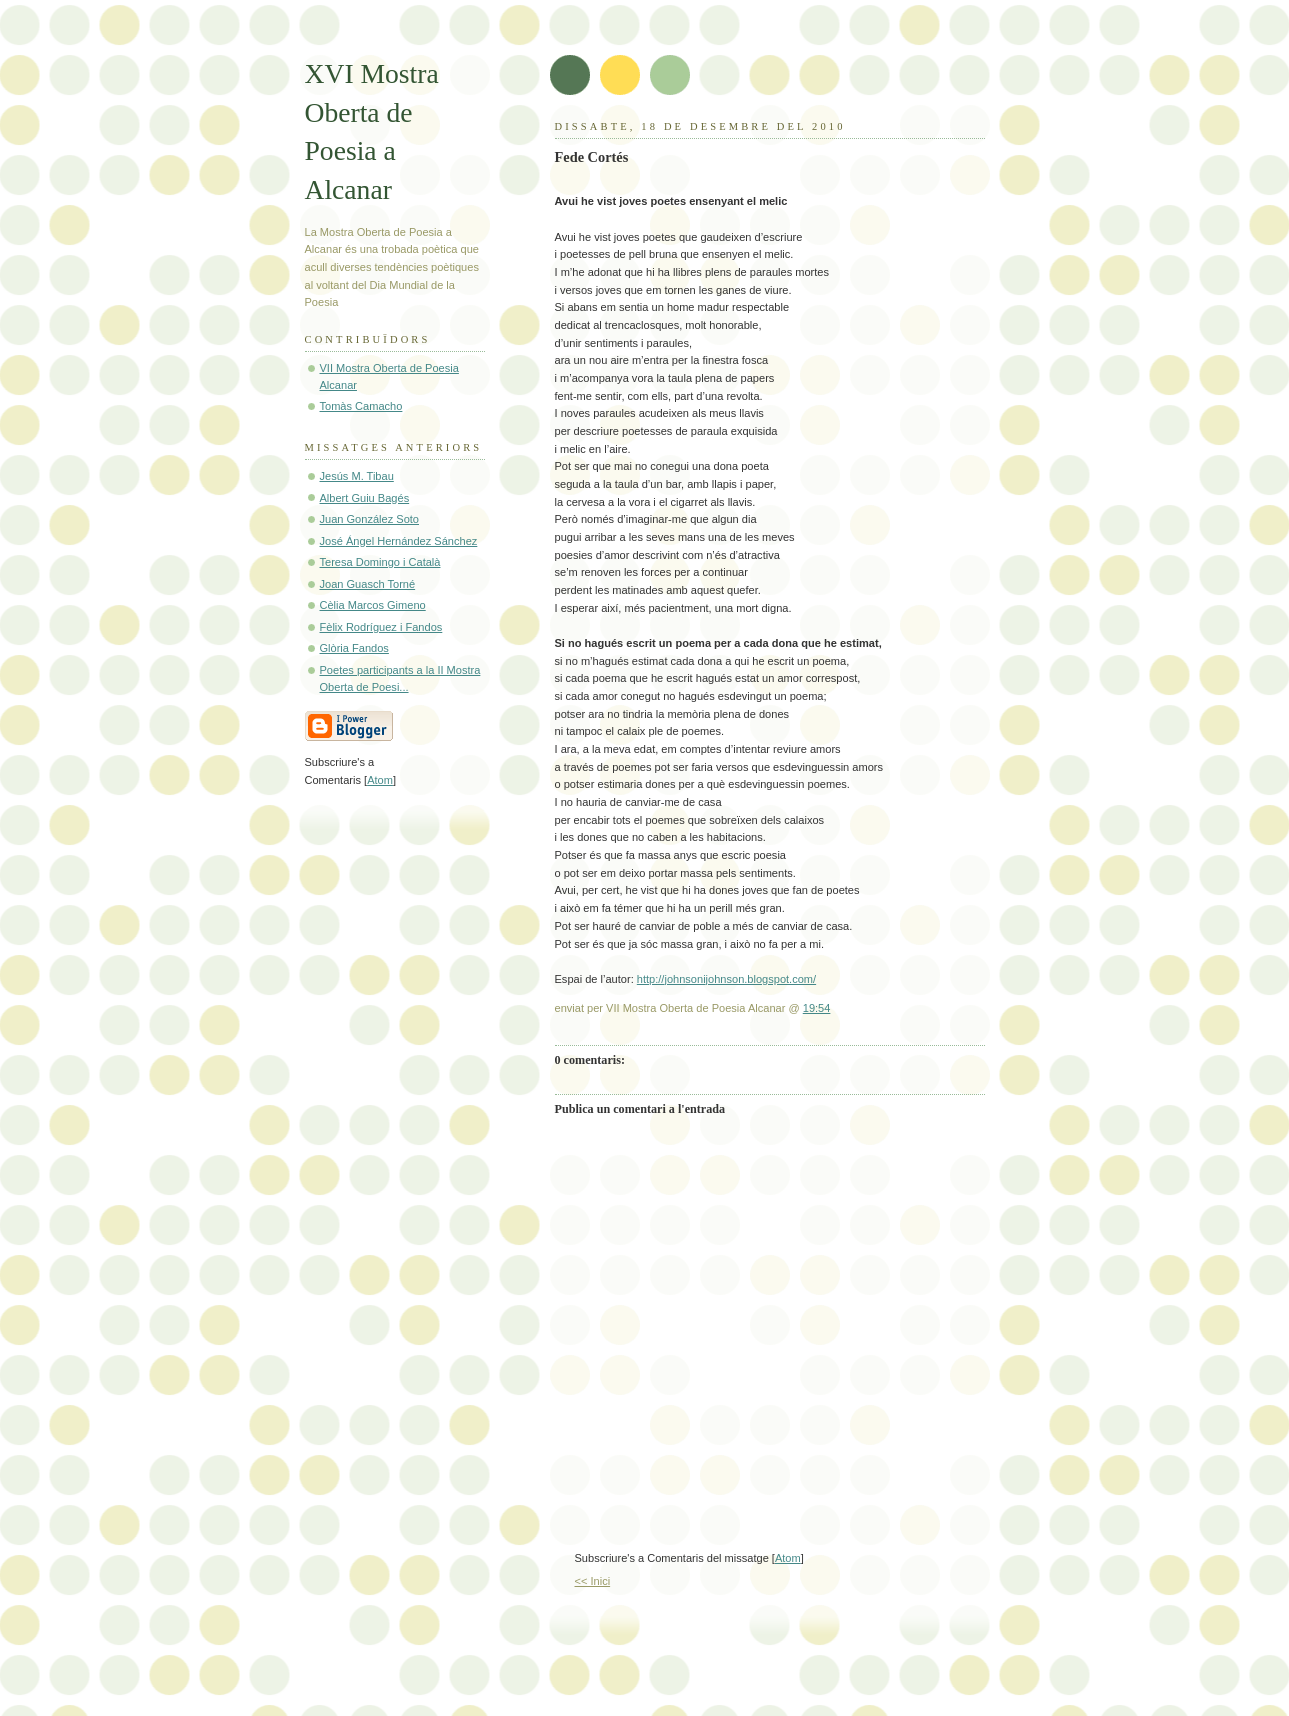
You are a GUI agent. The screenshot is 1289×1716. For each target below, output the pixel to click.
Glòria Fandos (354, 648)
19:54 (817, 1008)
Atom (788, 1558)
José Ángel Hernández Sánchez (399, 541)
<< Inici (593, 1581)
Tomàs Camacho (361, 406)
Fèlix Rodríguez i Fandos (381, 627)
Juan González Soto (370, 519)
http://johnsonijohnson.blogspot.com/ (726, 979)
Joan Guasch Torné (368, 584)
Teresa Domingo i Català (380, 562)
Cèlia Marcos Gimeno (373, 605)
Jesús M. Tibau (357, 476)
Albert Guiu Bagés (365, 498)
